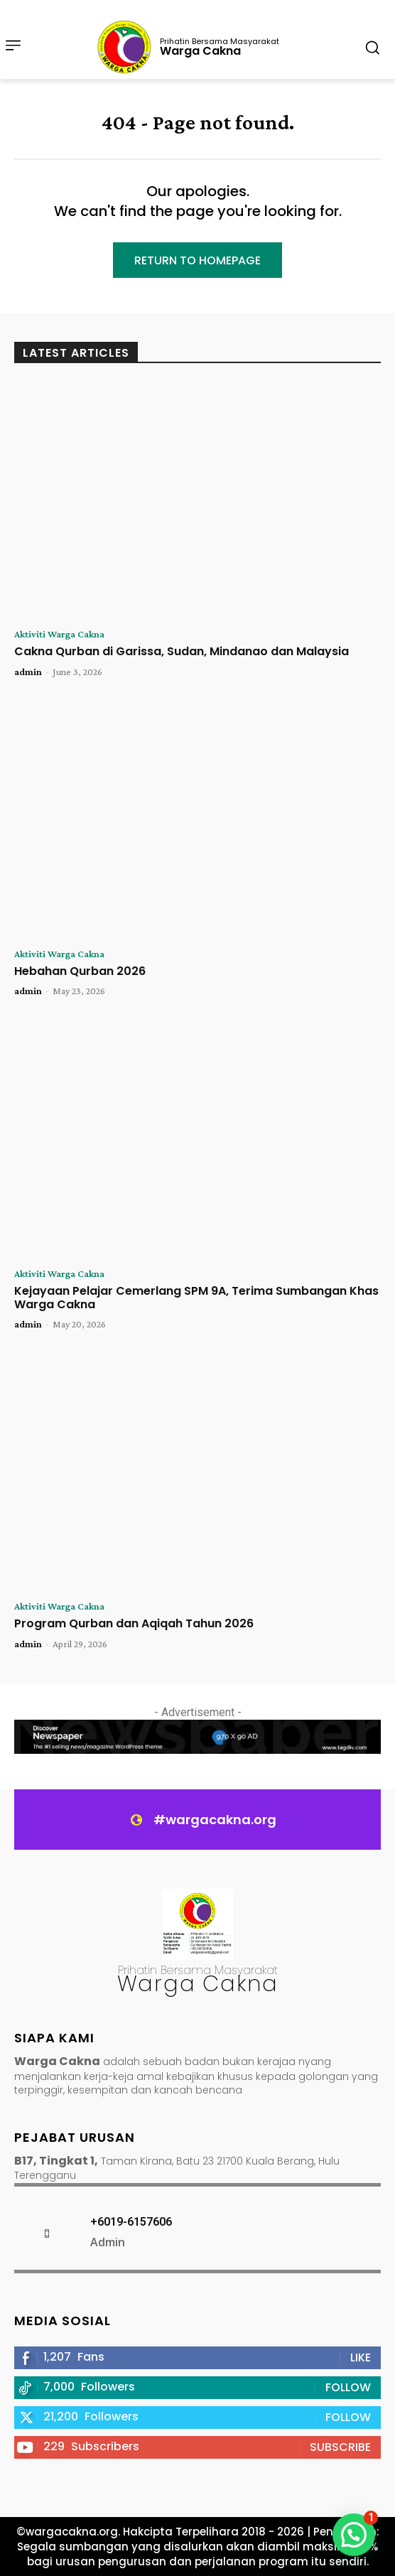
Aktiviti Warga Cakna (59, 634)
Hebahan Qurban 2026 (80, 971)
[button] (353, 2534)
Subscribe (340, 2447)
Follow (348, 2387)
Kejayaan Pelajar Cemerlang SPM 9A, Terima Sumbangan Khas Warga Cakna (196, 1298)
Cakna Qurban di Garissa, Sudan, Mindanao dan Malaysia (181, 651)
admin (28, 671)
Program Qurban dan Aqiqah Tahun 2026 (134, 1623)
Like (360, 2357)
